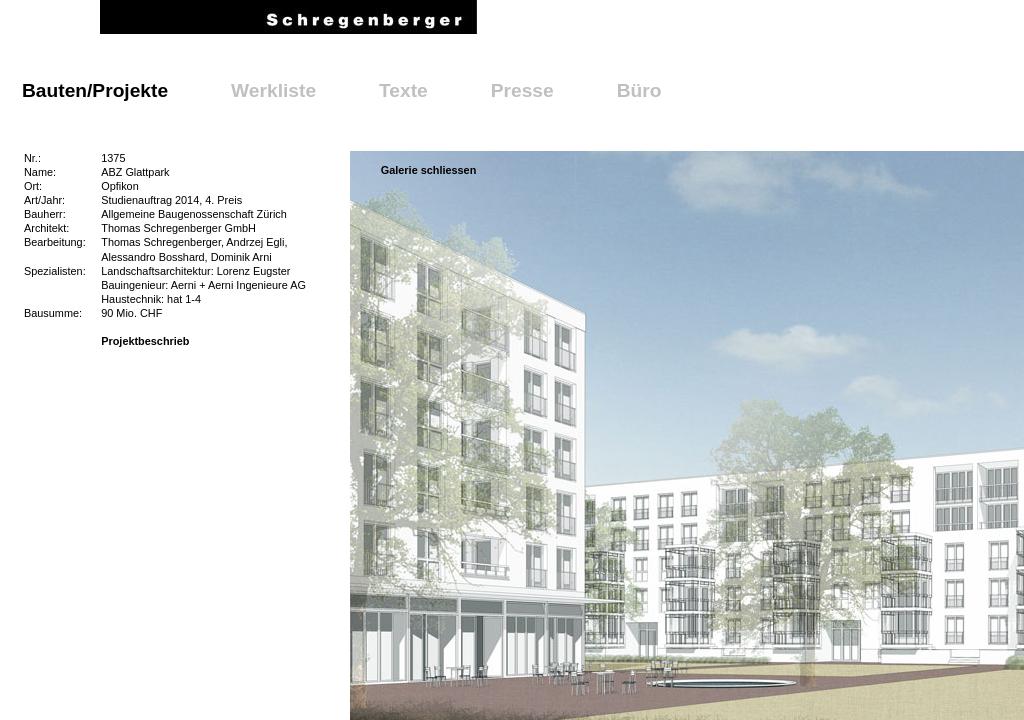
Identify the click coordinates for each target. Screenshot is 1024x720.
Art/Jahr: (44, 200)
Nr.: (32, 158)
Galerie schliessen (429, 170)
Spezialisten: (55, 271)
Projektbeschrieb (145, 341)
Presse (522, 90)
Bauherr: (45, 214)
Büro (639, 90)
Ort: (33, 186)
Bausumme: (53, 313)
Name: (40, 172)
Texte (403, 90)
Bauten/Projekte (95, 90)
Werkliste (273, 90)
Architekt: (46, 228)
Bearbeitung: (55, 242)
